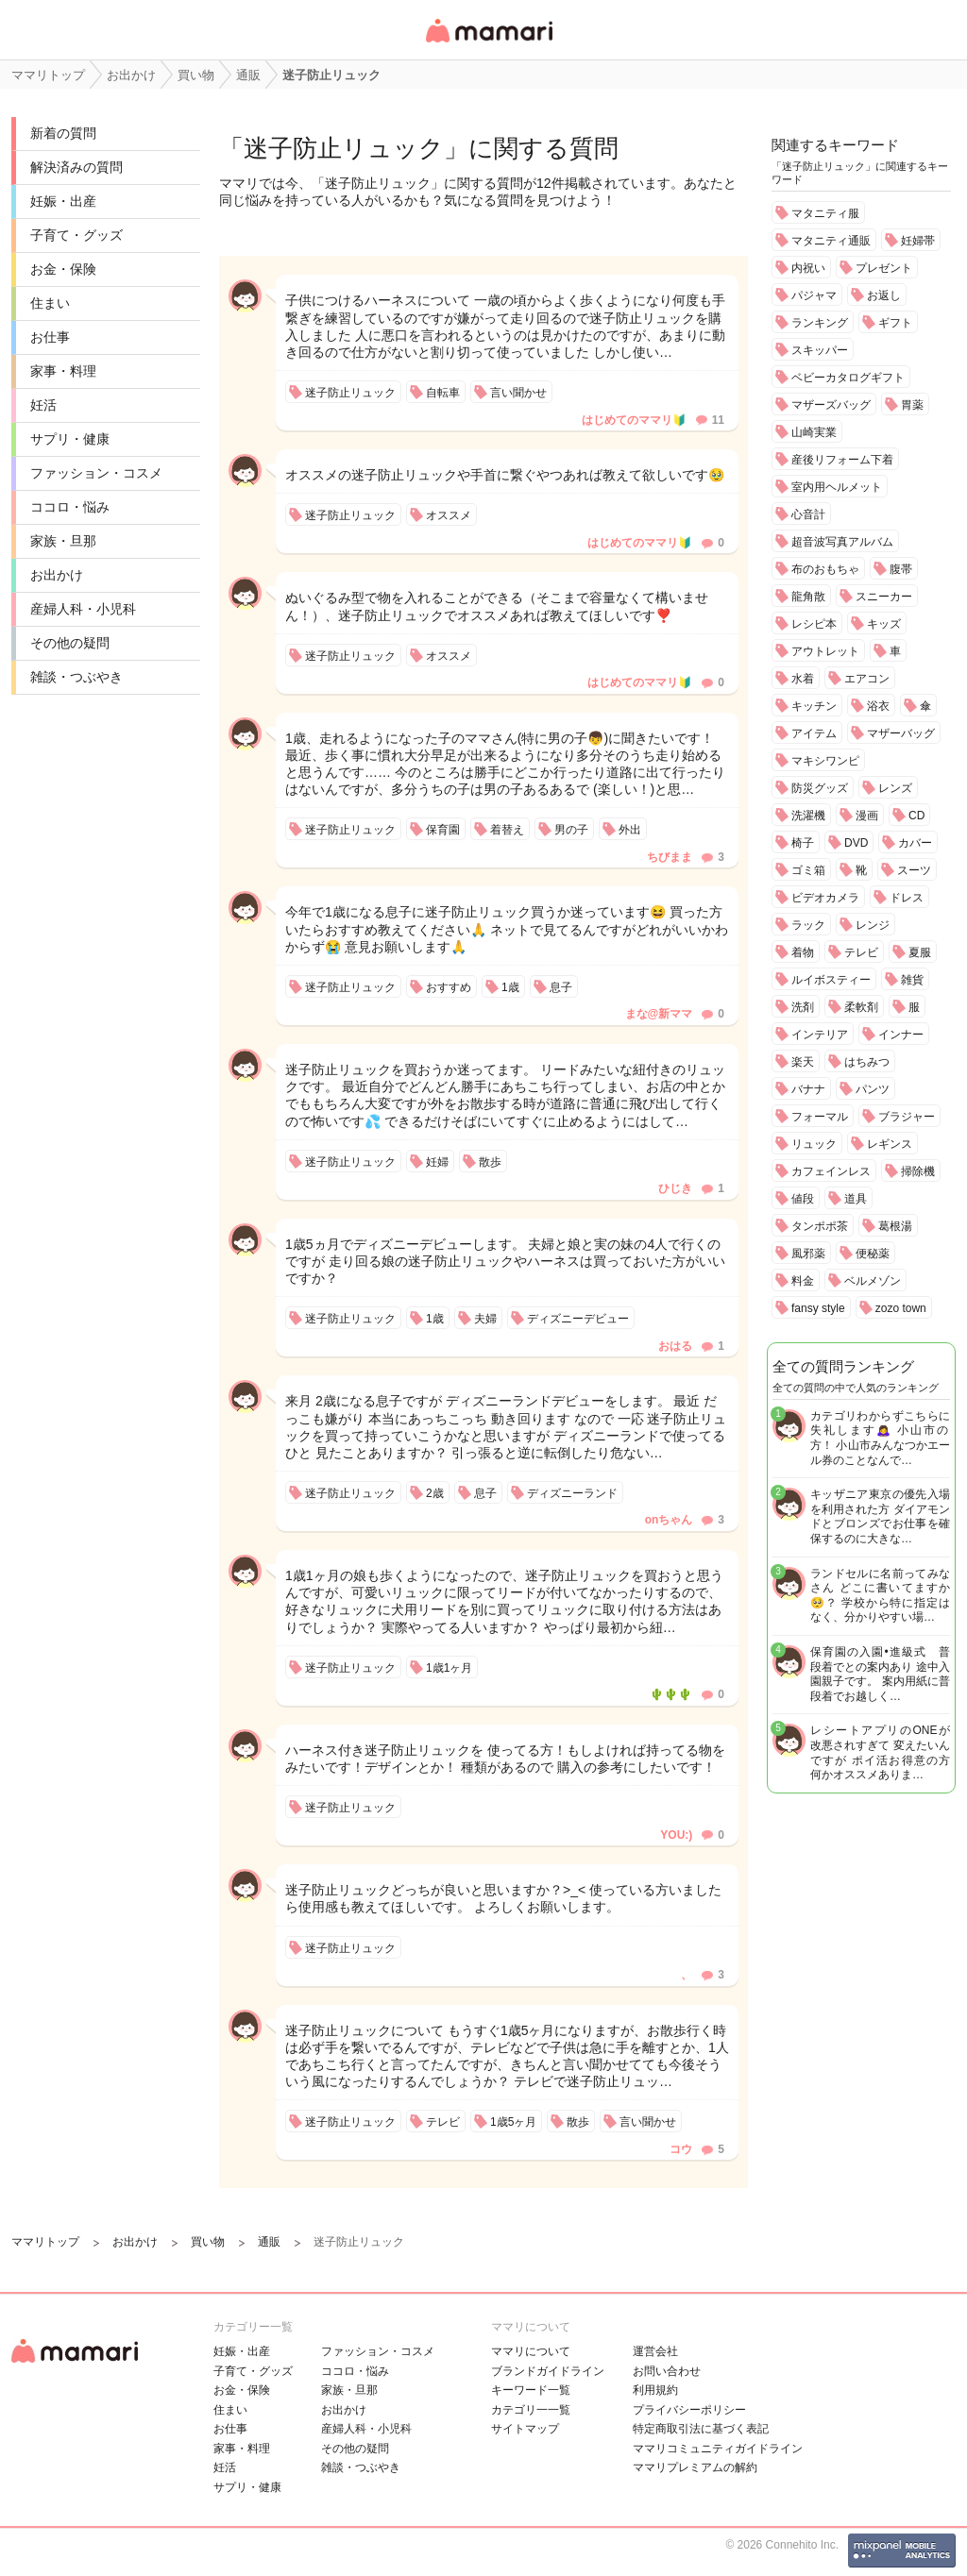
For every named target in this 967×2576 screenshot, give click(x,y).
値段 (802, 1198)
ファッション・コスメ (96, 472)
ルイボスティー (831, 979)
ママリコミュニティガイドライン (718, 2448)
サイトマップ (525, 2428)
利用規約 (655, 2390)
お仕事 (50, 337)
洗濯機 (808, 815)
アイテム (814, 733)
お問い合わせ (667, 2371)
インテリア (819, 1034)
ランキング (819, 322)
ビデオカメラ (825, 897)
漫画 (867, 815)
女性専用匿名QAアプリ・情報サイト (488, 43)
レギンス (889, 1144)
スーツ (914, 870)
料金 (802, 1281)
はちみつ (867, 1062)
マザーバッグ (901, 733)
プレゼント (884, 268)
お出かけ (56, 574)
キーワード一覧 (530, 2390)
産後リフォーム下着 (842, 459)
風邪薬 (808, 1253)
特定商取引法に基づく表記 (701, 2428)
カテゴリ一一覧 (530, 2409)
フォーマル (819, 1116)
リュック (814, 1144)
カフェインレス (831, 1171)
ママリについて (530, 2351)
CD (916, 815)
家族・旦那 (63, 540)
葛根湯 (895, 1226)
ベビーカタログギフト (848, 377)
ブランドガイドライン (547, 2371)
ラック (808, 925)
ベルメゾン (872, 1281)
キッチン (814, 706)
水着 (802, 678)
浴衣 (878, 706)
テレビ (861, 952)
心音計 (808, 514)
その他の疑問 (70, 642)
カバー (915, 843)
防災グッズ (819, 788)
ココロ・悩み (70, 506)
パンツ (873, 1089)
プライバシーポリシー (689, 2409)
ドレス (907, 897)
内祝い (808, 268)
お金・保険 (63, 269)
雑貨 (912, 979)
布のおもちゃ (825, 569)
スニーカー (884, 596)
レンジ (873, 925)
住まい (50, 303)
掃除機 (918, 1171)
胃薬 (912, 405)
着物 (802, 952)
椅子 (802, 843)
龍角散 (808, 596)
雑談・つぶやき (76, 676)
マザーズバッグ (831, 405)
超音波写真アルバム (842, 541)
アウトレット (825, 651)
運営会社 (655, 2351)
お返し (884, 295)
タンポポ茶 (819, 1226)
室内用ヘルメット (836, 487)
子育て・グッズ (76, 235)
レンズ (895, 788)
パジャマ (814, 295)
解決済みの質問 (76, 167)
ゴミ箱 (808, 870)
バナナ (808, 1089)
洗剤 (802, 1007)
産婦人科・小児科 (83, 608)
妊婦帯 (918, 240)
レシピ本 (814, 624)
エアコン (867, 678)
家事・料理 (63, 371)
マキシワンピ (825, 760)
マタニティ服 (825, 213)
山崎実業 (814, 432)
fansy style (818, 1308)
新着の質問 (63, 133)
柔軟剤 (861, 1007)
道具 (855, 1198)
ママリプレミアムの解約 (695, 2467)
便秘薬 (873, 1253)
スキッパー (819, 350)
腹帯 (901, 569)
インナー (901, 1034)
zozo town (900, 1308)
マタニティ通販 (831, 240)
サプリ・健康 (70, 438)
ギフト (895, 322)
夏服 (919, 952)
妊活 (43, 404)
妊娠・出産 (63, 201)
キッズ (884, 624)
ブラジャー (906, 1116)
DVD (856, 843)
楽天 (802, 1062)
